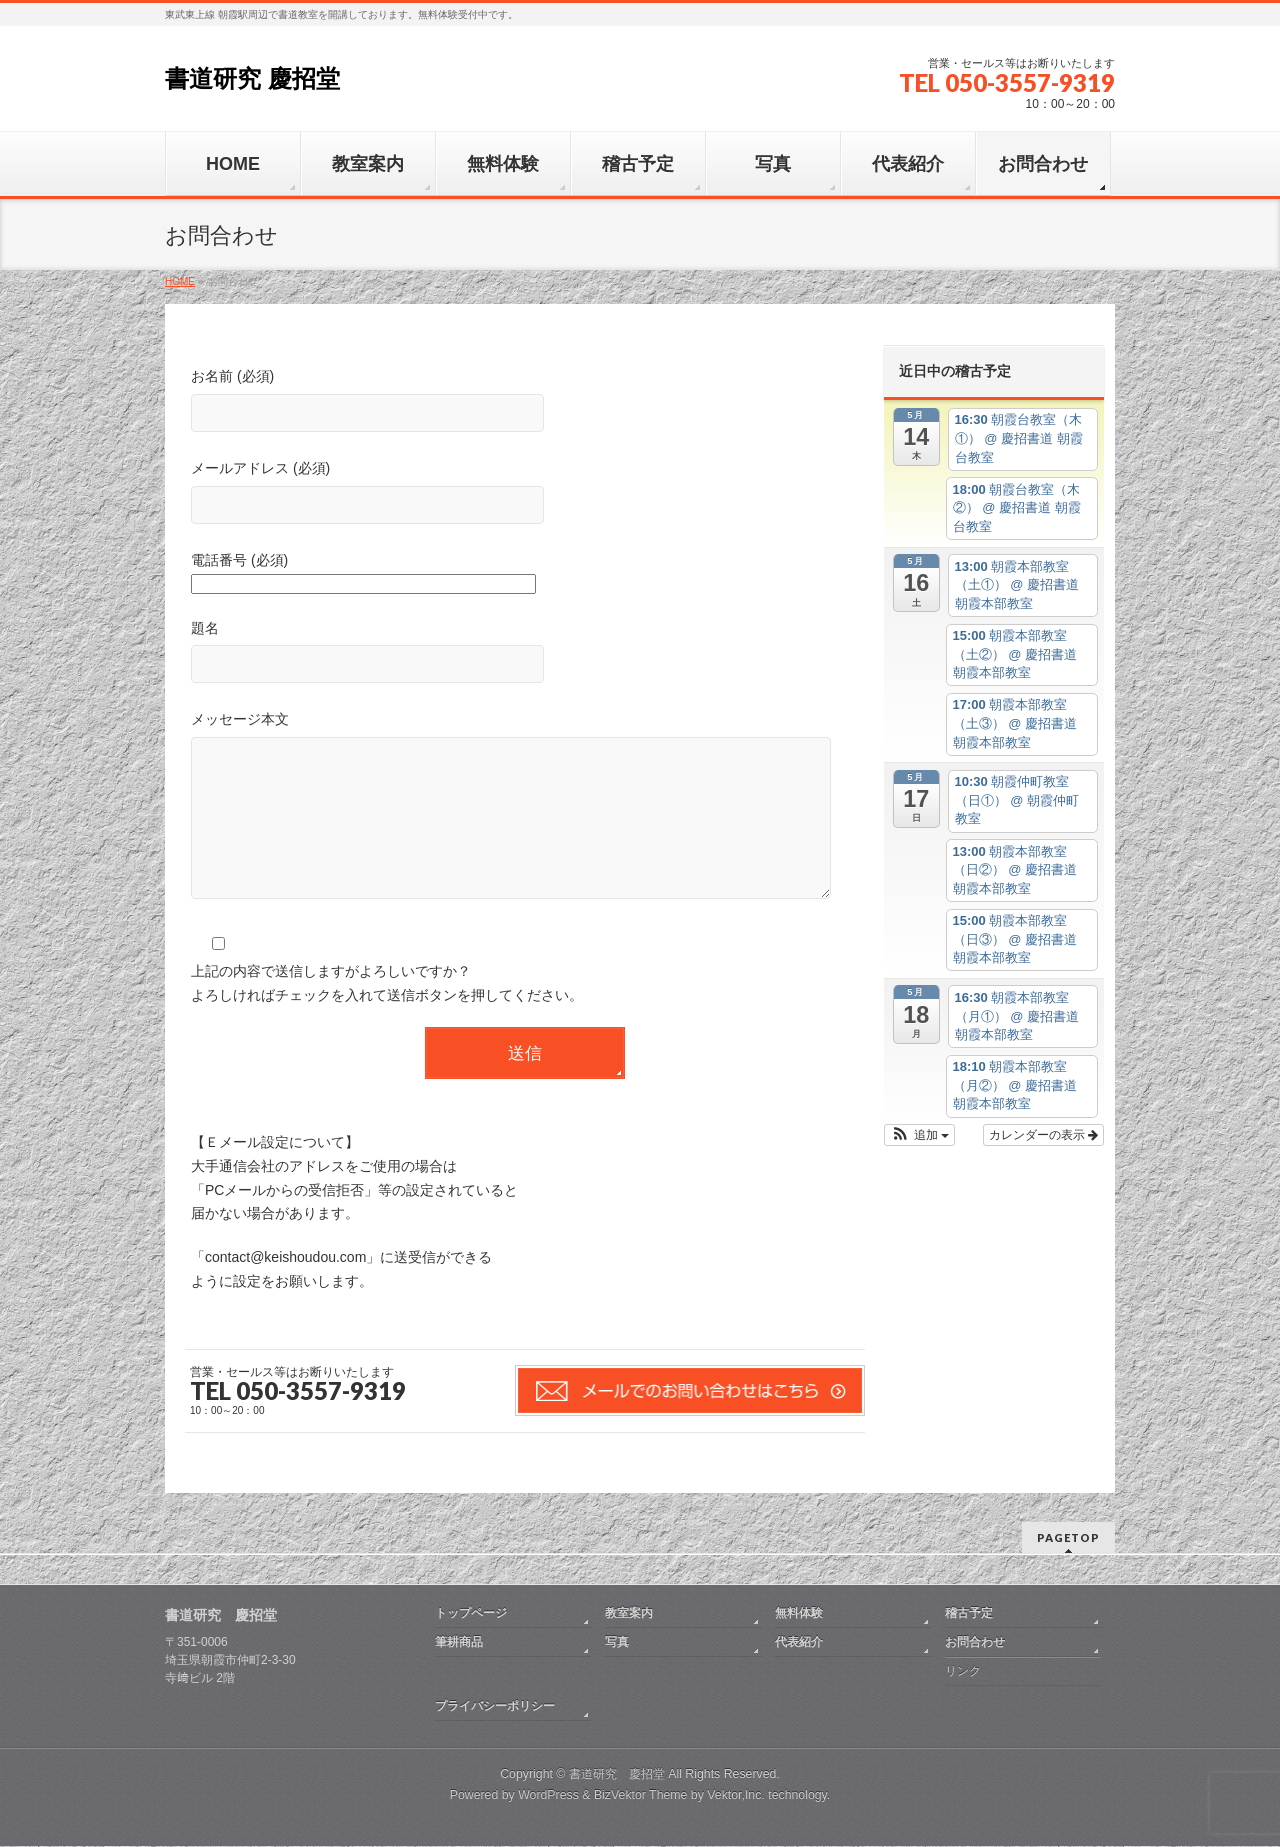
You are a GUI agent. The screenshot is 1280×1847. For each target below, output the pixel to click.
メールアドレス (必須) (525, 494)
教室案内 (629, 1614)
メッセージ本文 (525, 826)
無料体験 (799, 1614)
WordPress (548, 1796)
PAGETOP (1068, 1538)
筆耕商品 (459, 1643)
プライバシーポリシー (495, 1707)
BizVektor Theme (641, 1796)
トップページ (471, 1614)
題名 (525, 654)
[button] (919, 1135)
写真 (617, 1643)
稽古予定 (969, 1614)
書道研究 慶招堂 (252, 78)
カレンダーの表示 (1043, 1135)
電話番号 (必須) (525, 574)
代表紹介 (799, 1643)
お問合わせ (975, 1643)
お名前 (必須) (525, 402)
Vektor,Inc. (736, 1796)
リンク (963, 1672)
